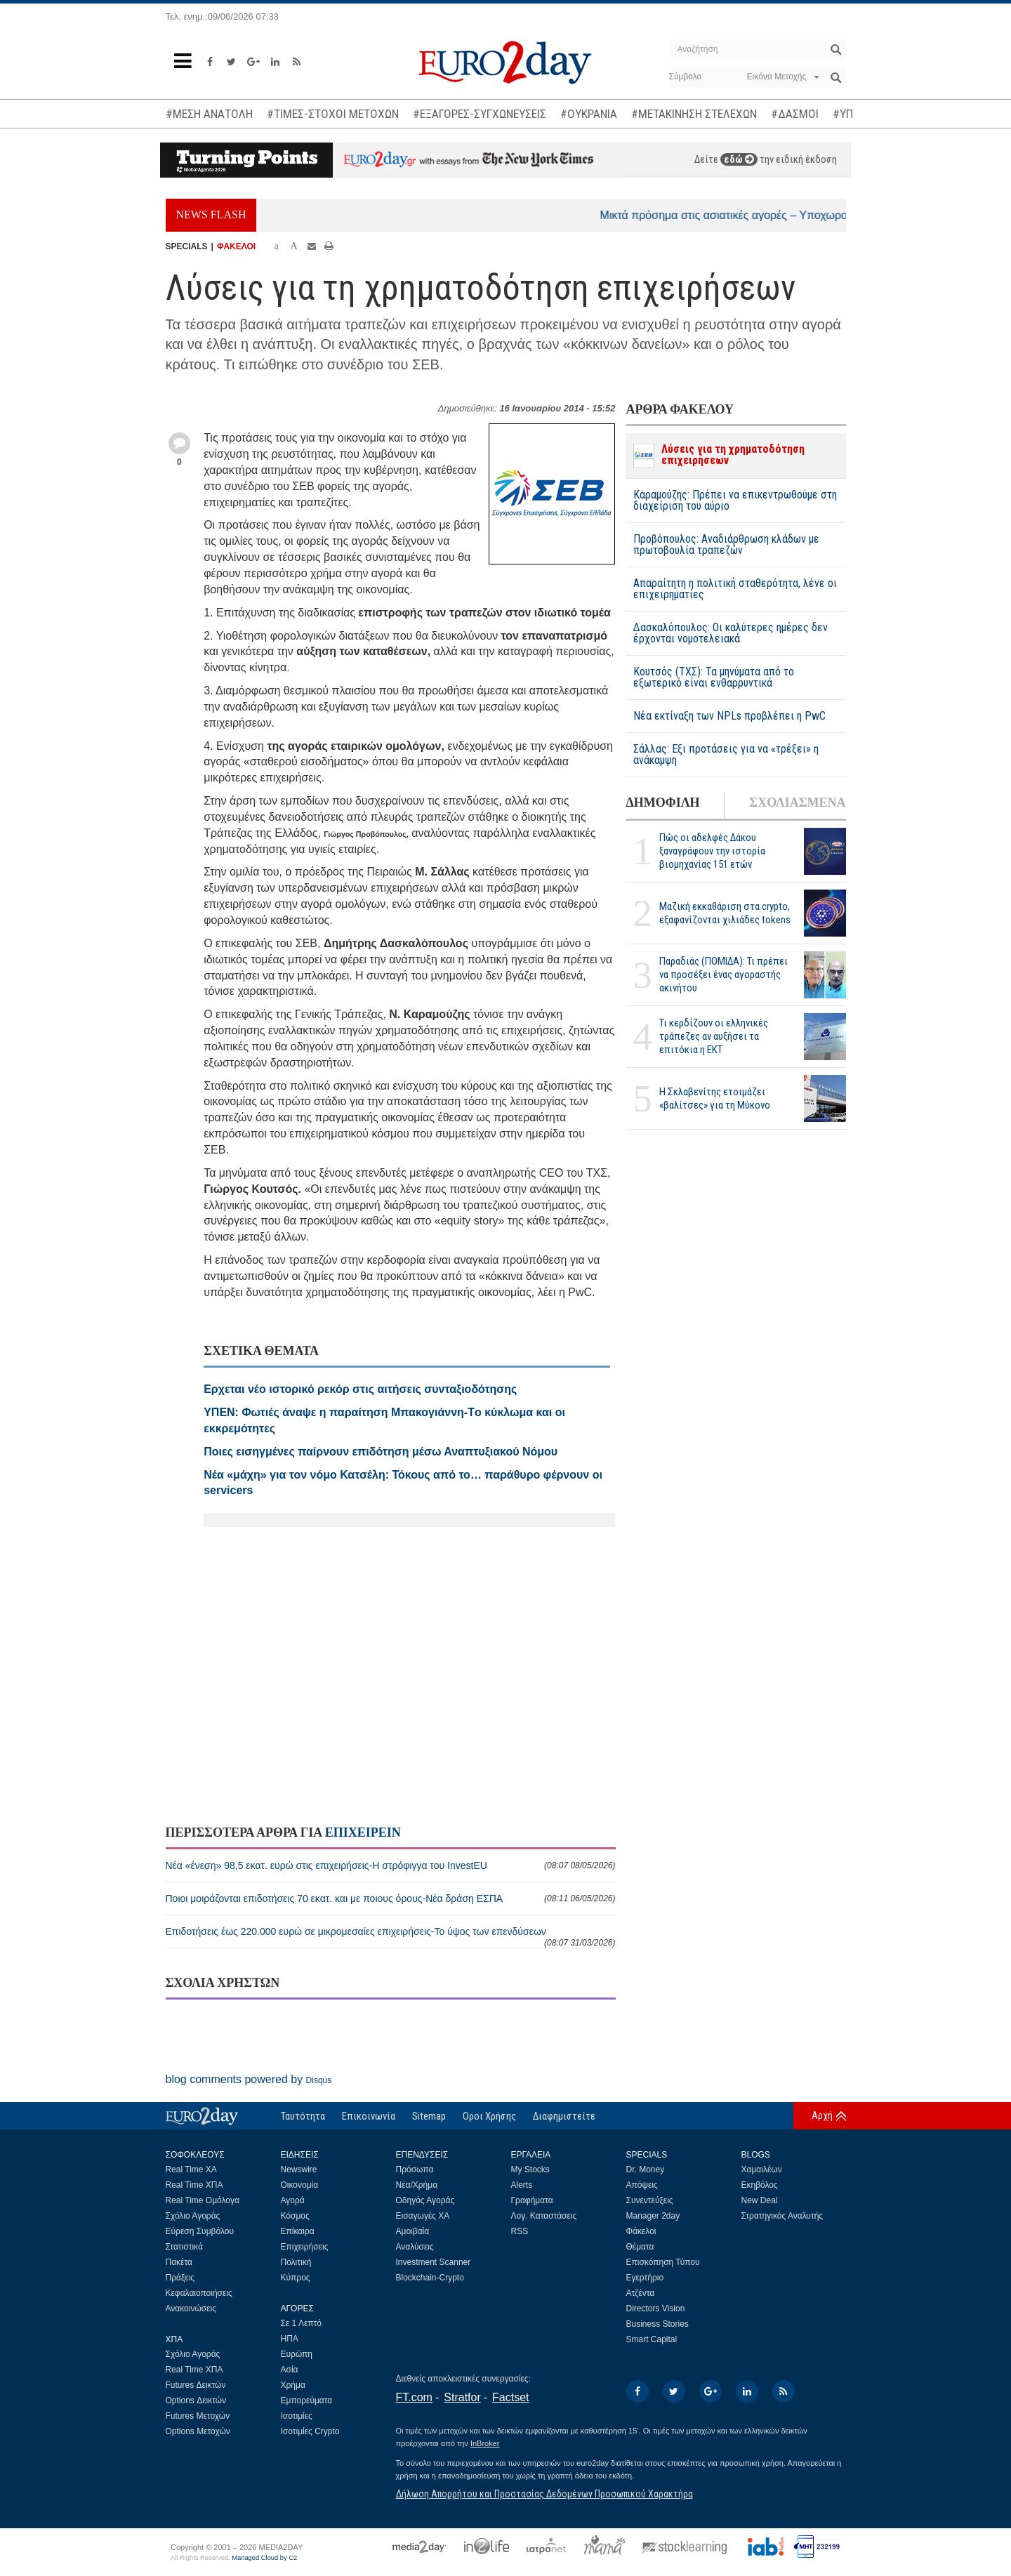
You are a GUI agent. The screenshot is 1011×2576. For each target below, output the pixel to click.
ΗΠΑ (289, 2339)
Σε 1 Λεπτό (301, 2323)
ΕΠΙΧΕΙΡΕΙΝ (363, 1832)
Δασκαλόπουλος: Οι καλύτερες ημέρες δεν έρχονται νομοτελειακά (730, 633)
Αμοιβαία (413, 2231)
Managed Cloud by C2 (264, 2557)
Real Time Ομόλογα (202, 2200)
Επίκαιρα (298, 2231)
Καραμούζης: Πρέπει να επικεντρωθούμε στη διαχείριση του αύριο (735, 500)
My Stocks (530, 2169)
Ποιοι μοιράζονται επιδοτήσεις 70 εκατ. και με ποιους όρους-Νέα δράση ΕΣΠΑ (391, 1898)
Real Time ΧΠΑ (194, 2185)
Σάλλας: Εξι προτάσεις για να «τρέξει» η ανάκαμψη (726, 755)
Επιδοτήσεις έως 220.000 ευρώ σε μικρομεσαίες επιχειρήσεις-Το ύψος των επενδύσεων (391, 1937)
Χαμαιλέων (761, 2169)
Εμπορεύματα (307, 2400)
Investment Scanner (433, 2262)
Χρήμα (293, 2385)
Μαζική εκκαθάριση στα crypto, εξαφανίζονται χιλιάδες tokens (725, 913)
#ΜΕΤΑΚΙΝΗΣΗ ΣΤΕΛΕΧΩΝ (694, 114)
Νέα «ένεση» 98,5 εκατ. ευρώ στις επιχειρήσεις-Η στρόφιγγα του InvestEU (391, 1865)
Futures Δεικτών (196, 2385)
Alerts (522, 2185)
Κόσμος (295, 2216)
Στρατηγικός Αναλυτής (782, 2216)
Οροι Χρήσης (489, 2116)
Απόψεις (642, 2185)
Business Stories (657, 2324)
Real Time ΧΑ (191, 2169)
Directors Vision (655, 2308)
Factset (510, 2397)
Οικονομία (300, 2185)
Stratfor (462, 2397)
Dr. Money (645, 2169)
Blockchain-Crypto (430, 2278)
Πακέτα (179, 2262)
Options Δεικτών (196, 2400)
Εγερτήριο (645, 2278)
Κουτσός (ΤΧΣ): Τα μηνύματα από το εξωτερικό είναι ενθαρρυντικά (713, 677)
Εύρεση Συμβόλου (200, 2231)
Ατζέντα (640, 2293)
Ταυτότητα (303, 2116)
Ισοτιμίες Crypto (310, 2431)
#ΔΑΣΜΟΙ (795, 114)
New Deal (759, 2200)
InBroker (485, 2443)
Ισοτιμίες (296, 2416)
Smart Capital (652, 2339)
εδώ (739, 159)
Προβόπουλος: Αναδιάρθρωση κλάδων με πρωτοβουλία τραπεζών (726, 545)
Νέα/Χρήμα (417, 2185)
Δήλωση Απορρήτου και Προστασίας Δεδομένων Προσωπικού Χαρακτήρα (544, 2493)
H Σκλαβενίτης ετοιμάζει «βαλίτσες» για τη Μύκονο (714, 1098)
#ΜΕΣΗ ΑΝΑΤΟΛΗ (209, 114)
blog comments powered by (249, 2079)
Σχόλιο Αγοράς (193, 2216)
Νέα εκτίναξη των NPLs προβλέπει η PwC (729, 716)
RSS (520, 2231)
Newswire (299, 2169)
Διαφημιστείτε (564, 2116)
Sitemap (429, 2116)
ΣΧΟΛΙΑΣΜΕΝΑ (797, 802)
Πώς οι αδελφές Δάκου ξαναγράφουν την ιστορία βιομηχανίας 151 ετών (712, 851)
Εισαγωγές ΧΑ (423, 2216)
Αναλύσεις (415, 2247)
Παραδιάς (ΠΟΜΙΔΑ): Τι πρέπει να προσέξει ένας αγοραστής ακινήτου (723, 974)
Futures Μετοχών (198, 2416)
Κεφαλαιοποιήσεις (199, 2293)
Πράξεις (180, 2278)
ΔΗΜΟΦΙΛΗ (663, 802)
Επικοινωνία (368, 2116)
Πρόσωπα (415, 2169)
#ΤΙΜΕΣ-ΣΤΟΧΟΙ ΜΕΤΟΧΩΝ (333, 114)
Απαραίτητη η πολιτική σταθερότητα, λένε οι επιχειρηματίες (735, 589)
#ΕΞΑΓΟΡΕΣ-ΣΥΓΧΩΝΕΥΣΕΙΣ (479, 114)
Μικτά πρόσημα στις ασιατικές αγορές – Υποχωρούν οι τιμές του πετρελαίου (807, 215)
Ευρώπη (297, 2354)
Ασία (289, 2369)
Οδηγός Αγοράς (425, 2200)
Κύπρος (295, 2278)
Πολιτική (296, 2262)
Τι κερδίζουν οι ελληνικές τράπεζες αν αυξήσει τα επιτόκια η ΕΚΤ (713, 1036)
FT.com (414, 2397)
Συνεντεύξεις (649, 2200)
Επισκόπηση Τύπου (663, 2262)
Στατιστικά (184, 2247)
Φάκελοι (641, 2231)
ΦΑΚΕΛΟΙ (236, 246)
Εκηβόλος (759, 2185)
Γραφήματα (532, 2200)
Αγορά (293, 2200)
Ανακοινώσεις (191, 2308)
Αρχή (822, 2115)
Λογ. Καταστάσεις (544, 2216)
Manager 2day (653, 2216)
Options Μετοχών (198, 2431)
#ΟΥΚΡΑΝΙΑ (588, 114)
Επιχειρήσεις (305, 2247)
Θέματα (640, 2247)
